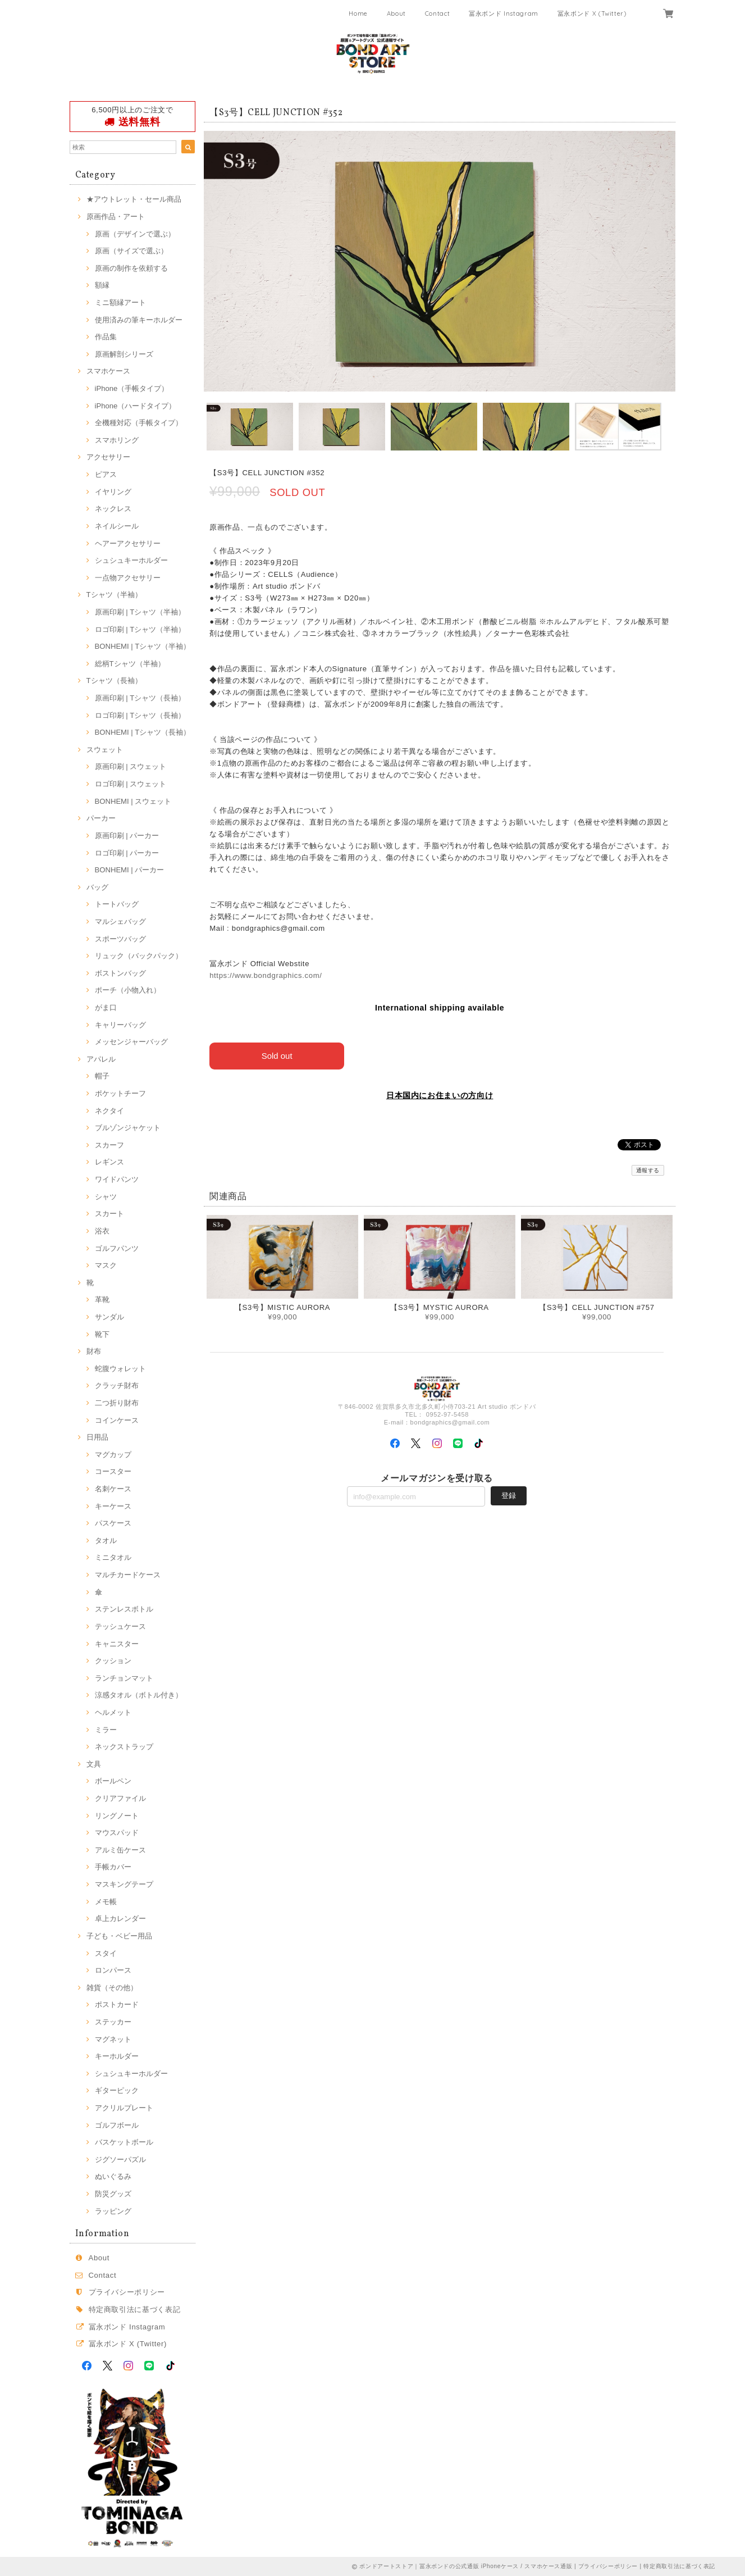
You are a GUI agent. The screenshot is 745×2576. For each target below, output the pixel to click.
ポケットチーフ (120, 1093)
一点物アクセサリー (128, 578)
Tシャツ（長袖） (114, 680)
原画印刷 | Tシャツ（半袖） (140, 612)
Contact (437, 13)
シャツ (106, 1197)
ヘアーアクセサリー (128, 543)
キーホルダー (117, 2056)
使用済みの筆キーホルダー (138, 320)
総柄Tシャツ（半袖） (130, 663)
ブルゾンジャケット (128, 1127)
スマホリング (117, 440)
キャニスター (117, 1644)
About (396, 13)
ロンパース (113, 1970)
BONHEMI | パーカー (129, 870)
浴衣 (102, 1231)
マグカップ (113, 1454)
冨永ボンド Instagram (503, 13)
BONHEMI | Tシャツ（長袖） (143, 732)
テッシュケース (120, 1626)
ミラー (106, 1730)
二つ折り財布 (117, 1403)
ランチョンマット (124, 1678)
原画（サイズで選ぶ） (131, 251)
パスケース (113, 1523)
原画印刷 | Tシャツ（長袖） (140, 698)
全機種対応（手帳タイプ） (138, 422)
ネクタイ (109, 1111)
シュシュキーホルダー (131, 560)
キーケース (113, 1506)
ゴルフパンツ (117, 1248)
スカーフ (109, 1145)
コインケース (117, 1420)
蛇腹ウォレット (120, 1368)
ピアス (106, 474)
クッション (113, 1660)
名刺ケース (113, 1489)
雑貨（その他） (112, 1987)
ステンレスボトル (124, 1609)
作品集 (106, 337)
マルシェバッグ (120, 921)
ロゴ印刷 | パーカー (127, 853)
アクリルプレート (124, 2108)
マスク (106, 1265)
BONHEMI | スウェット (133, 801)
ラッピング (113, 2211)
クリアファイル (120, 1798)
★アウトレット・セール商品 (133, 199)
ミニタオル (113, 1557)
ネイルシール (117, 526)
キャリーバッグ (120, 1025)
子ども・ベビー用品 (119, 1936)
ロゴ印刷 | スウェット (131, 784)
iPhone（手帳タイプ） (132, 388)
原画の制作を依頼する (131, 268)
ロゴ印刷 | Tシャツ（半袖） (140, 629)
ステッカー (113, 2022)
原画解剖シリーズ (124, 354)
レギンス (109, 1162)
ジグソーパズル (120, 2159)
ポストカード (117, 2004)
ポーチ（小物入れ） (128, 990)
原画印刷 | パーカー (127, 835)
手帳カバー (113, 1867)
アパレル (101, 1059)
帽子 (102, 1076)
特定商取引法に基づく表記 (135, 2309)
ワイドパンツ (117, 1179)
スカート (109, 1213)
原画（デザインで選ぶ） (135, 234)
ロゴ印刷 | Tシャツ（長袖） (140, 715)
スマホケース (108, 371)
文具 (93, 1764)
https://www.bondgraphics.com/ (265, 975)
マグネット (113, 2039)
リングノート (117, 1816)
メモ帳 (106, 1901)
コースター (113, 1471)
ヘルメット (113, 1712)
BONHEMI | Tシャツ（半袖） (143, 646)
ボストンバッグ (120, 973)
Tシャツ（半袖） (114, 594)
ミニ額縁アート (120, 302)
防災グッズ (113, 2194)
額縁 (102, 285)
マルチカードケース (128, 1575)
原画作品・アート (115, 216)
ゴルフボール (117, 2125)
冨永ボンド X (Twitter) (592, 13)
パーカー (101, 818)
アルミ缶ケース (120, 1850)
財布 (93, 1351)
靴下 (102, 1334)
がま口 (106, 1007)
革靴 (102, 1299)
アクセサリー (108, 457)
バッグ (97, 887)
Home (358, 13)
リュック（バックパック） (138, 956)
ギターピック (117, 2090)
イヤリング (113, 492)
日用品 (97, 1437)
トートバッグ (117, 904)
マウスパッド (117, 1832)
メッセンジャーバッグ (131, 1041)
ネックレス (113, 508)
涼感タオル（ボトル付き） (138, 1695)
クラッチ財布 (117, 1385)
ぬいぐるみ (113, 2176)
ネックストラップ (124, 1746)
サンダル (109, 1317)
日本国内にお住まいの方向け (439, 1095)
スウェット (104, 749)
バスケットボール (124, 2142)
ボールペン (113, 1781)
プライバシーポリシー (127, 2292)
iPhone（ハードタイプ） (135, 406)
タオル (106, 1540)
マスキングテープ (124, 1884)
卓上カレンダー (120, 1918)
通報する (648, 1170)
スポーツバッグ (120, 939)
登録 (508, 1495)
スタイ (106, 1953)
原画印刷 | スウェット (131, 766)
